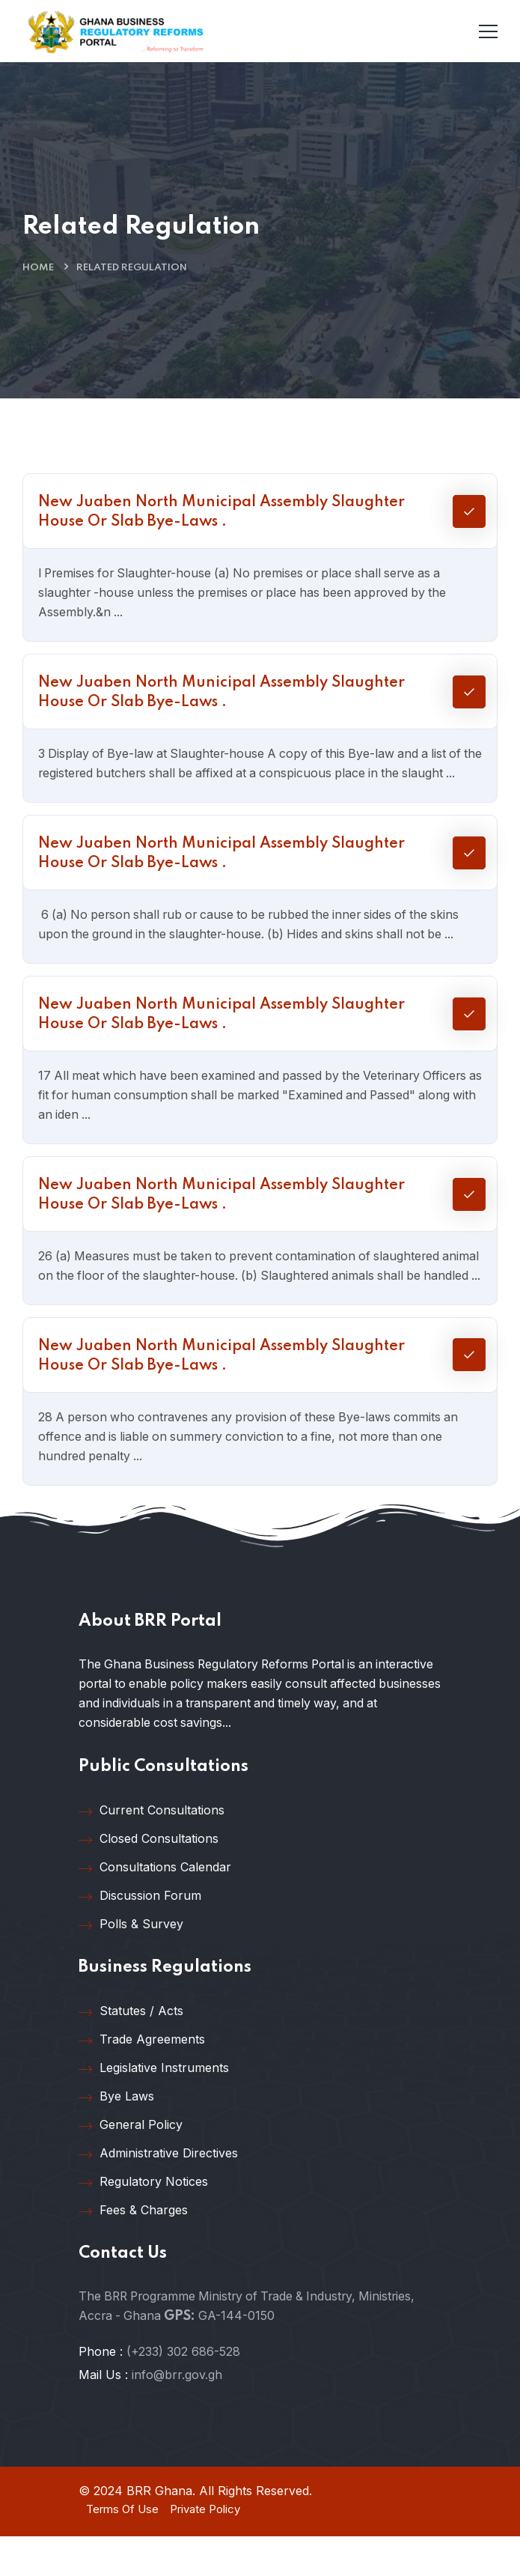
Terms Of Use (122, 2548)
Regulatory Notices (143, 2221)
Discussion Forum (140, 1935)
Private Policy (205, 2548)
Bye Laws (116, 2136)
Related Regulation (131, 268)
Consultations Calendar (155, 1907)
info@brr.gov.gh (177, 2413)
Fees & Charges (133, 2249)
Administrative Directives (158, 2193)
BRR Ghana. (160, 2529)
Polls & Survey (131, 1963)
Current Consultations (151, 1850)
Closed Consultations (148, 1878)
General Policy (131, 2164)
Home (38, 268)
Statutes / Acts (131, 2050)
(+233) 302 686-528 (183, 2390)
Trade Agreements (142, 2079)
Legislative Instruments (154, 2107)
